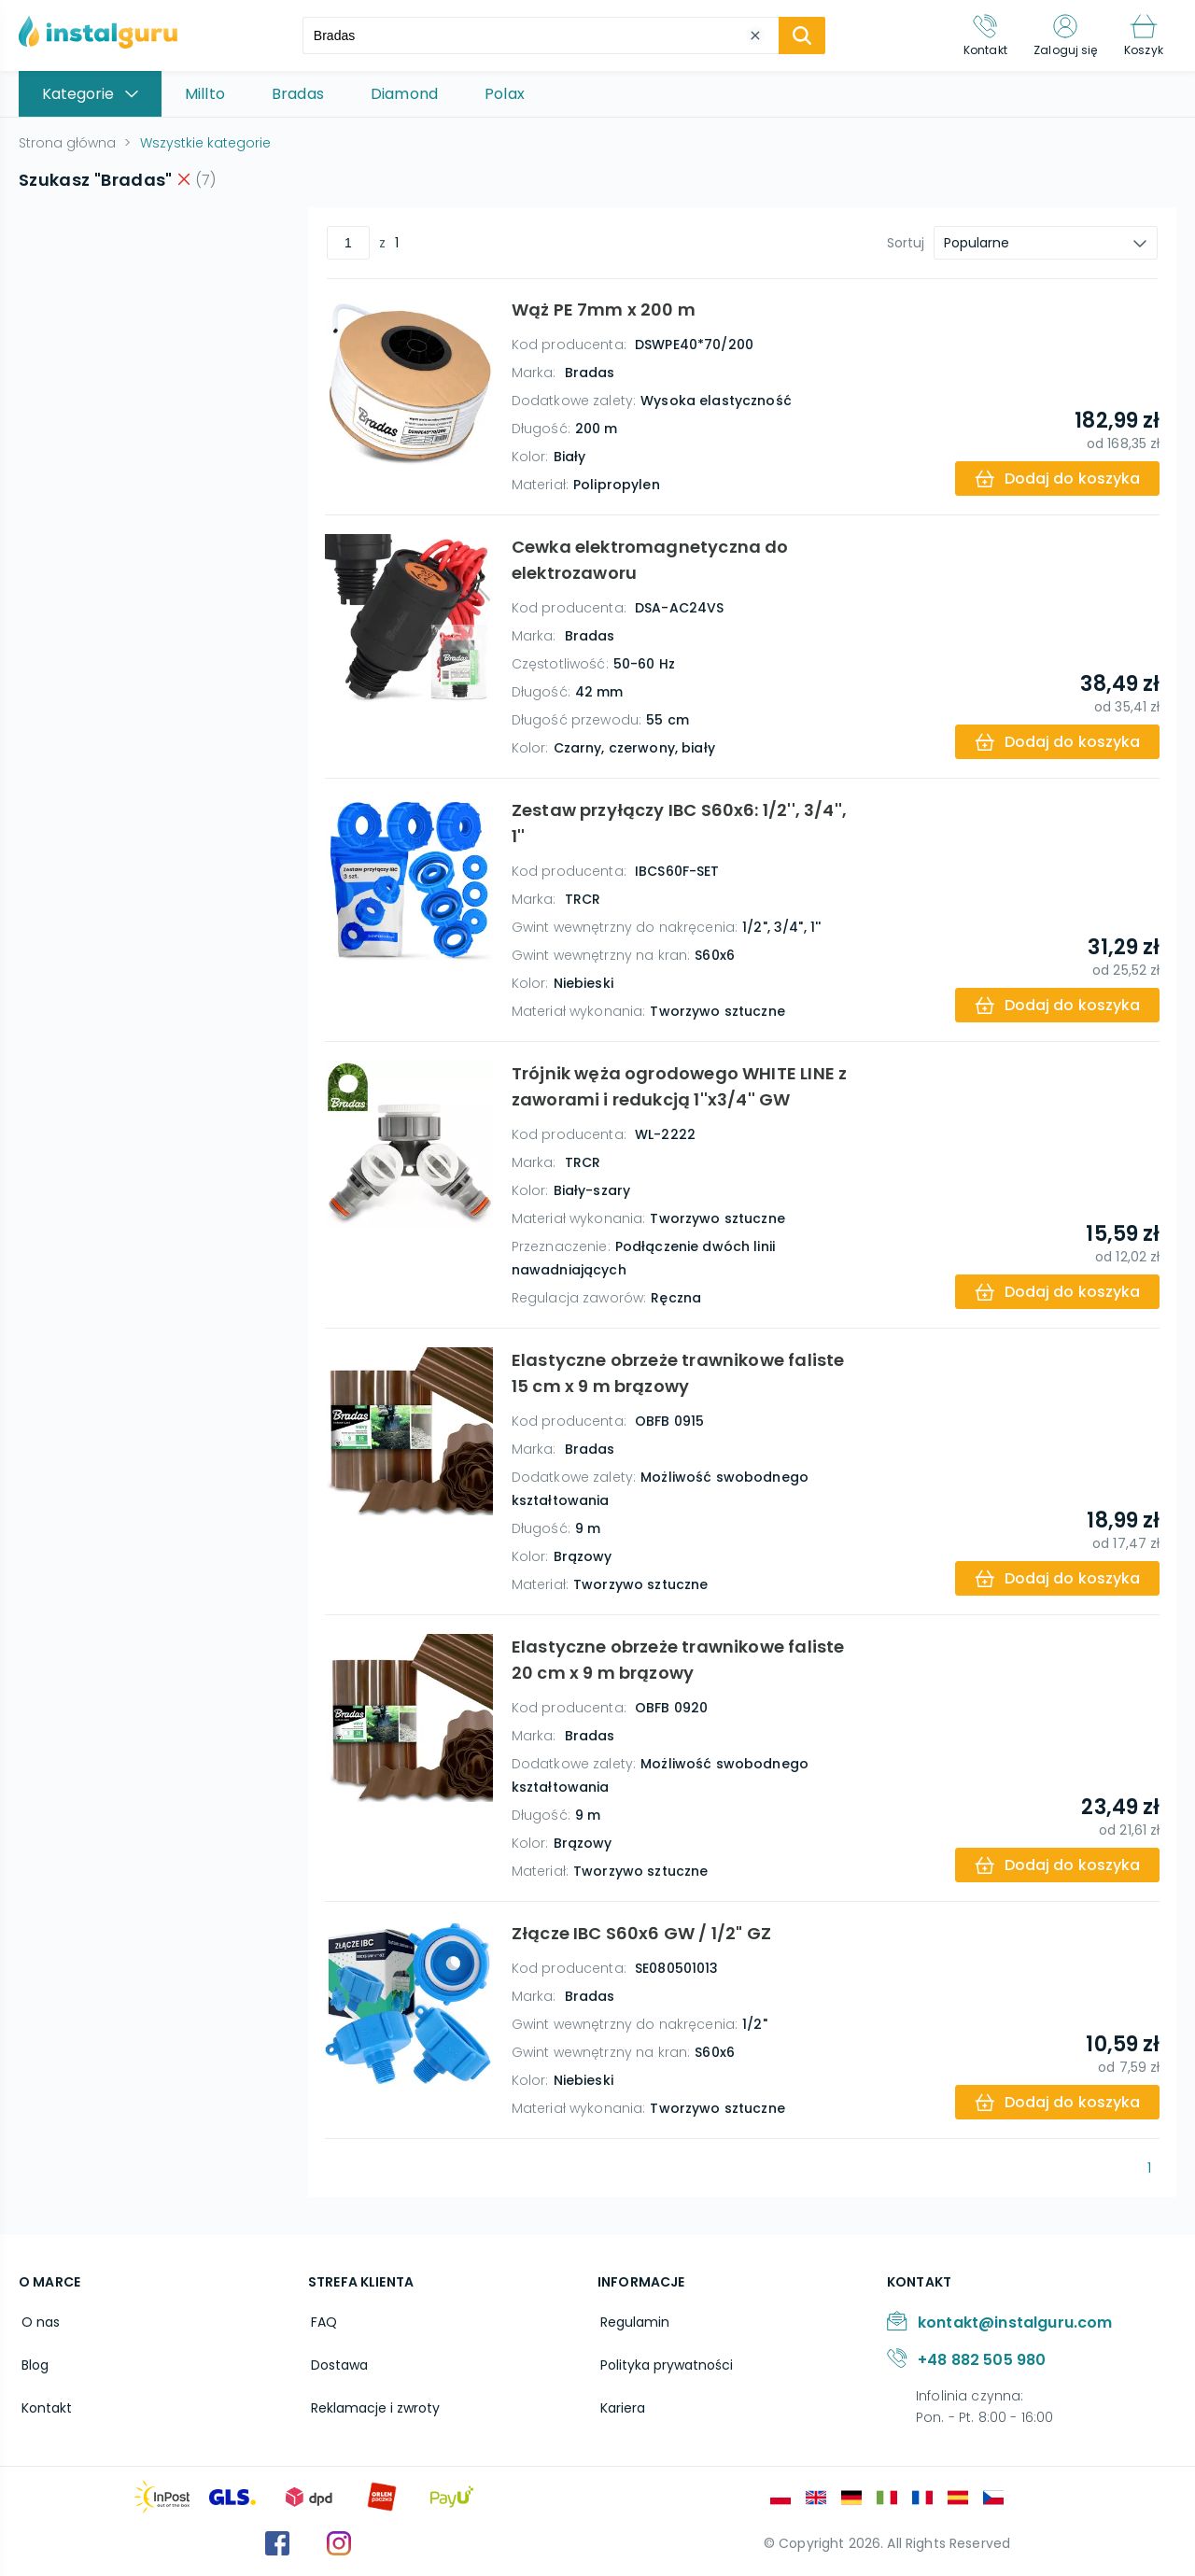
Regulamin (632, 2321)
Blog (32, 2361)
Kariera (620, 2401)
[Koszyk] (1141, 35)
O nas (38, 2321)
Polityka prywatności (664, 2361)
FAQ (321, 2321)
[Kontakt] (977, 35)
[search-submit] (797, 35)
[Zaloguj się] (1060, 35)
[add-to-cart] (1055, 478)
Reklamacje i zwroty (372, 2401)
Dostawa (336, 2361)
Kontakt (44, 2401)
